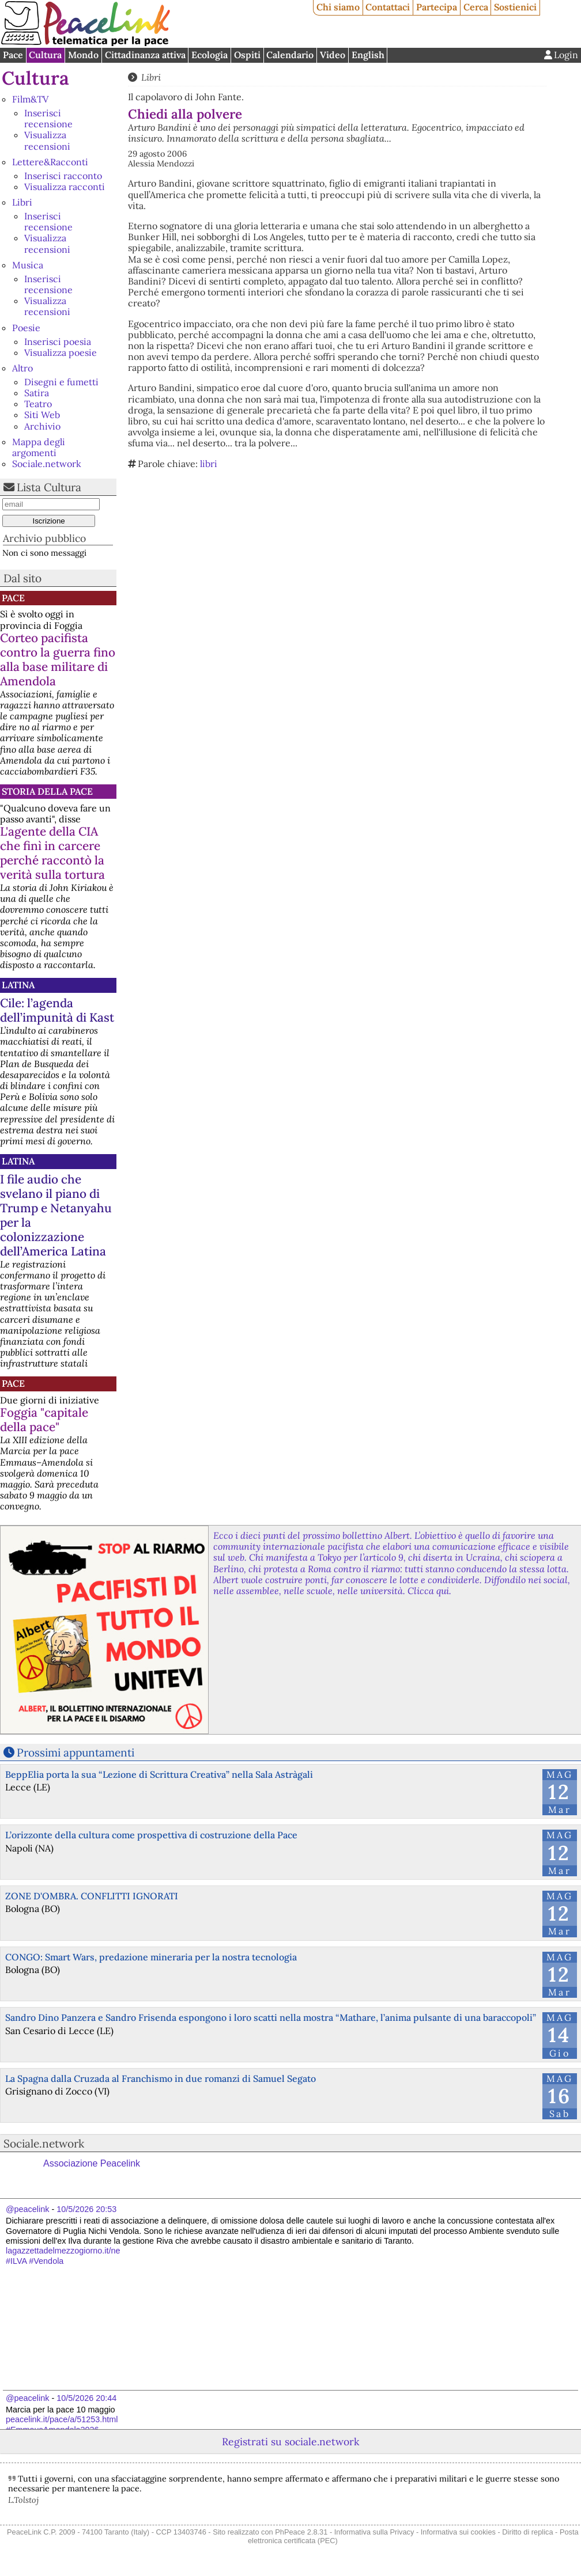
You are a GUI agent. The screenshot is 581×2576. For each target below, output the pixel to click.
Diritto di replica (527, 2532)
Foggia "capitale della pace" (44, 1420)
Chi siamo (338, 7)
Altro (22, 368)
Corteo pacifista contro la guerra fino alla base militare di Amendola (57, 659)
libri (208, 463)
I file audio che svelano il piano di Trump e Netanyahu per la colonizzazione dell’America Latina (56, 1215)
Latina (18, 985)
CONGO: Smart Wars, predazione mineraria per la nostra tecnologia (151, 1957)
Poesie (26, 327)
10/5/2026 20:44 (86, 2398)
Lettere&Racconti (50, 162)
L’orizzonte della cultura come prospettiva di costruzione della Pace (151, 1835)
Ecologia (209, 54)
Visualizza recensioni (47, 140)
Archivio (42, 426)
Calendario (290, 54)
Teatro (38, 403)
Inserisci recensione (48, 118)
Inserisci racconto (63, 175)
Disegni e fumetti (61, 382)
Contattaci (387, 7)
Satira (36, 393)
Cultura (45, 54)
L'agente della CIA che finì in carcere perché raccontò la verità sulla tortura (52, 853)
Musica (27, 265)
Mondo (83, 54)
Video (332, 54)
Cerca (475, 7)
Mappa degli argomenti (38, 447)
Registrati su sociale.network (290, 2441)
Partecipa (436, 7)
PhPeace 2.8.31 (301, 2532)
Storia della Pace (47, 791)
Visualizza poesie (60, 352)
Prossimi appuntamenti (75, 1752)
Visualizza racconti (64, 186)
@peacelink (27, 2209)
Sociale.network (46, 463)
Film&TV (30, 99)
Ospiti (247, 54)
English (368, 54)
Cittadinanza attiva (145, 54)
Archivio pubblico (44, 538)
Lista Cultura (49, 487)
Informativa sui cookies (458, 2532)
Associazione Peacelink (91, 2163)
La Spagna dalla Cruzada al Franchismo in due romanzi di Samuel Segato (160, 2078)
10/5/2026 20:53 (86, 2209)
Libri (22, 202)
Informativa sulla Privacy (374, 2532)
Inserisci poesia (57, 341)
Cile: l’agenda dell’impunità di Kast (57, 1010)
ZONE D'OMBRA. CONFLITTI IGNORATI (91, 1896)
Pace (13, 54)
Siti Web (42, 414)
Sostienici (515, 7)
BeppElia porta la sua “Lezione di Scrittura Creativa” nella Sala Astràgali (159, 1774)
